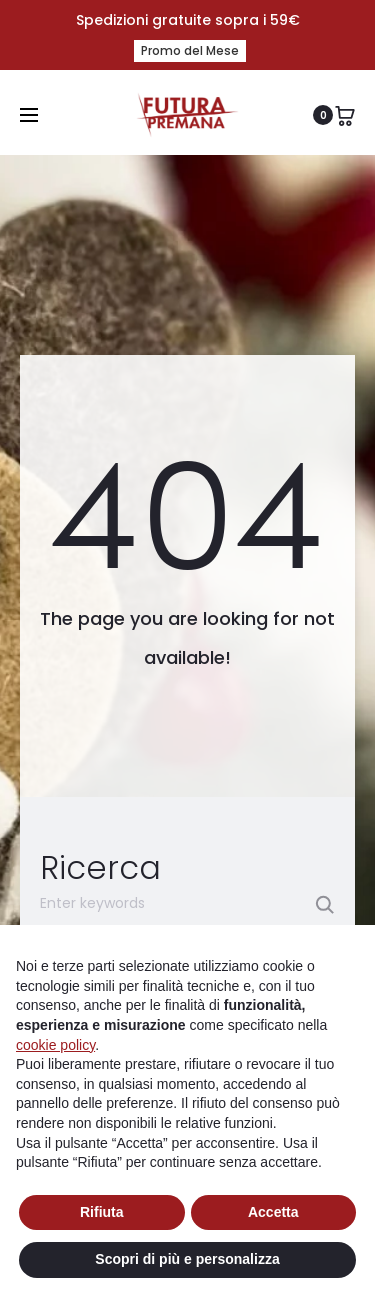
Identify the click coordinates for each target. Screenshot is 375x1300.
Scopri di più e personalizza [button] (187, 1259)
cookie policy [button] (55, 1045)
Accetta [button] (273, 1212)
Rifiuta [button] (102, 1212)
